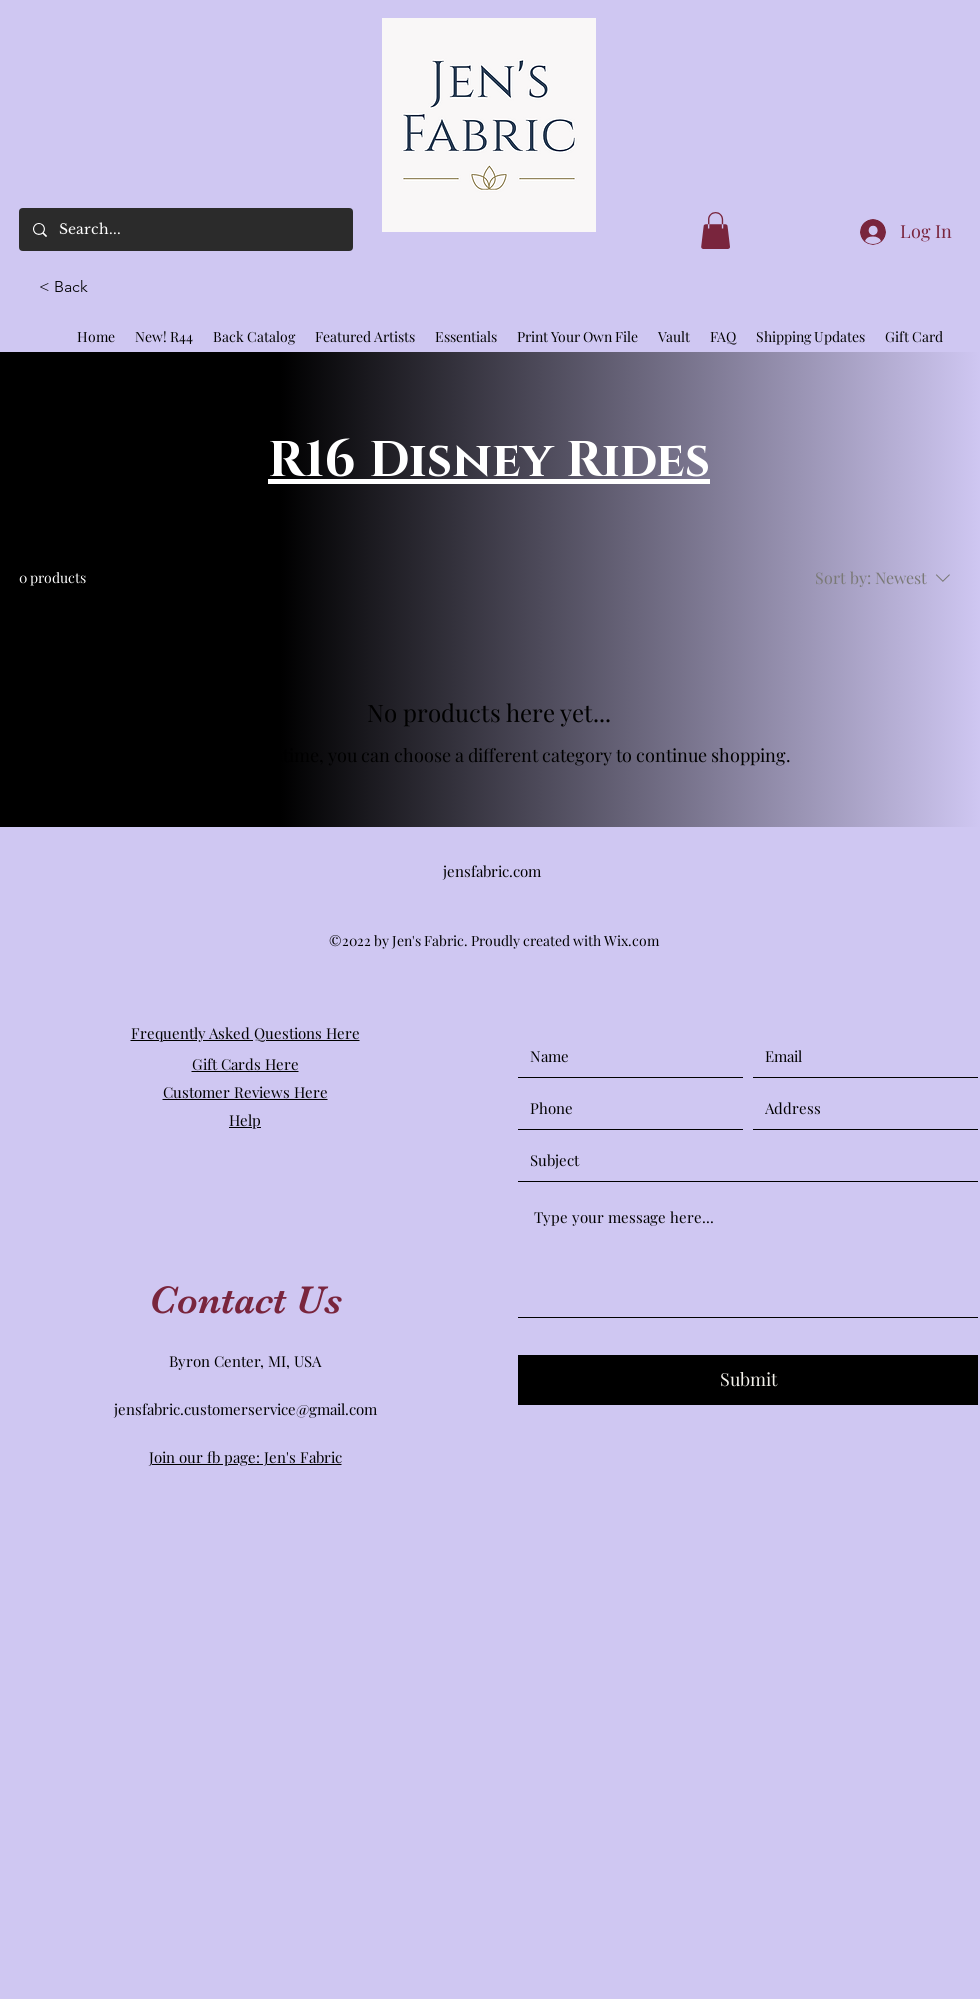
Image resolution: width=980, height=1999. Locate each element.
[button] (72, 287)
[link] (715, 230)
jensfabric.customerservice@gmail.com (245, 1409)
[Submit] (748, 1380)
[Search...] (185, 229)
